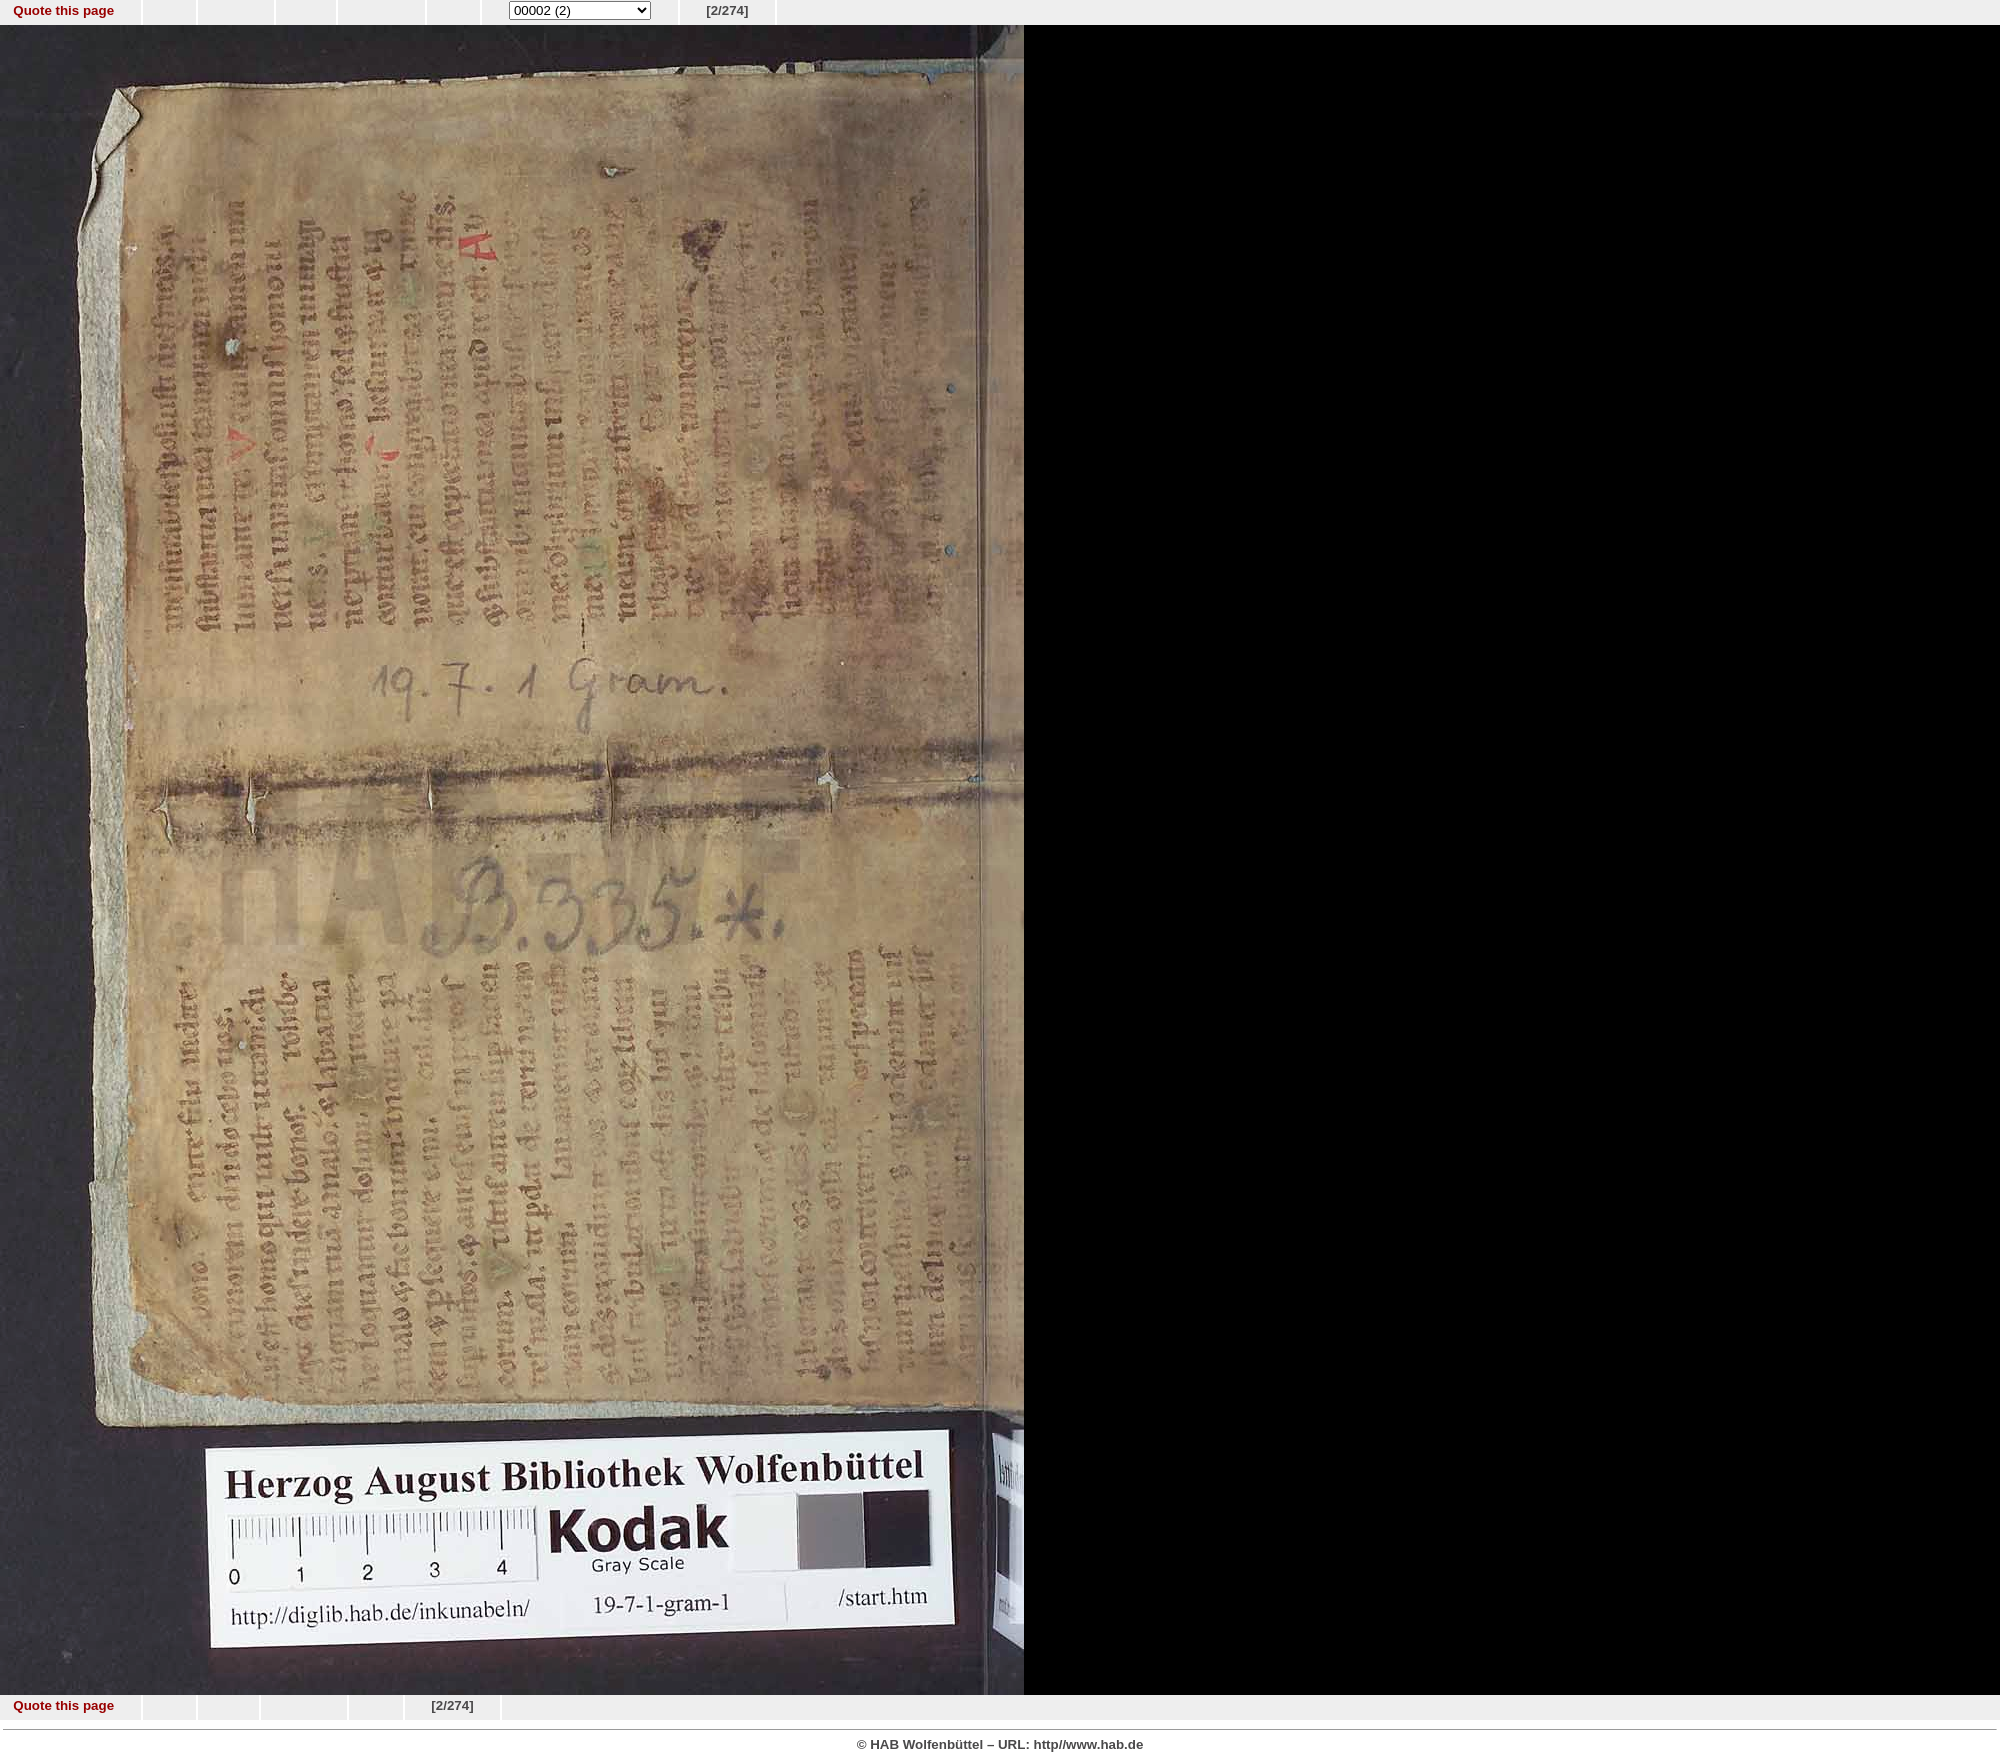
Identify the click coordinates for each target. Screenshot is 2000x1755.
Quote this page (63, 10)
